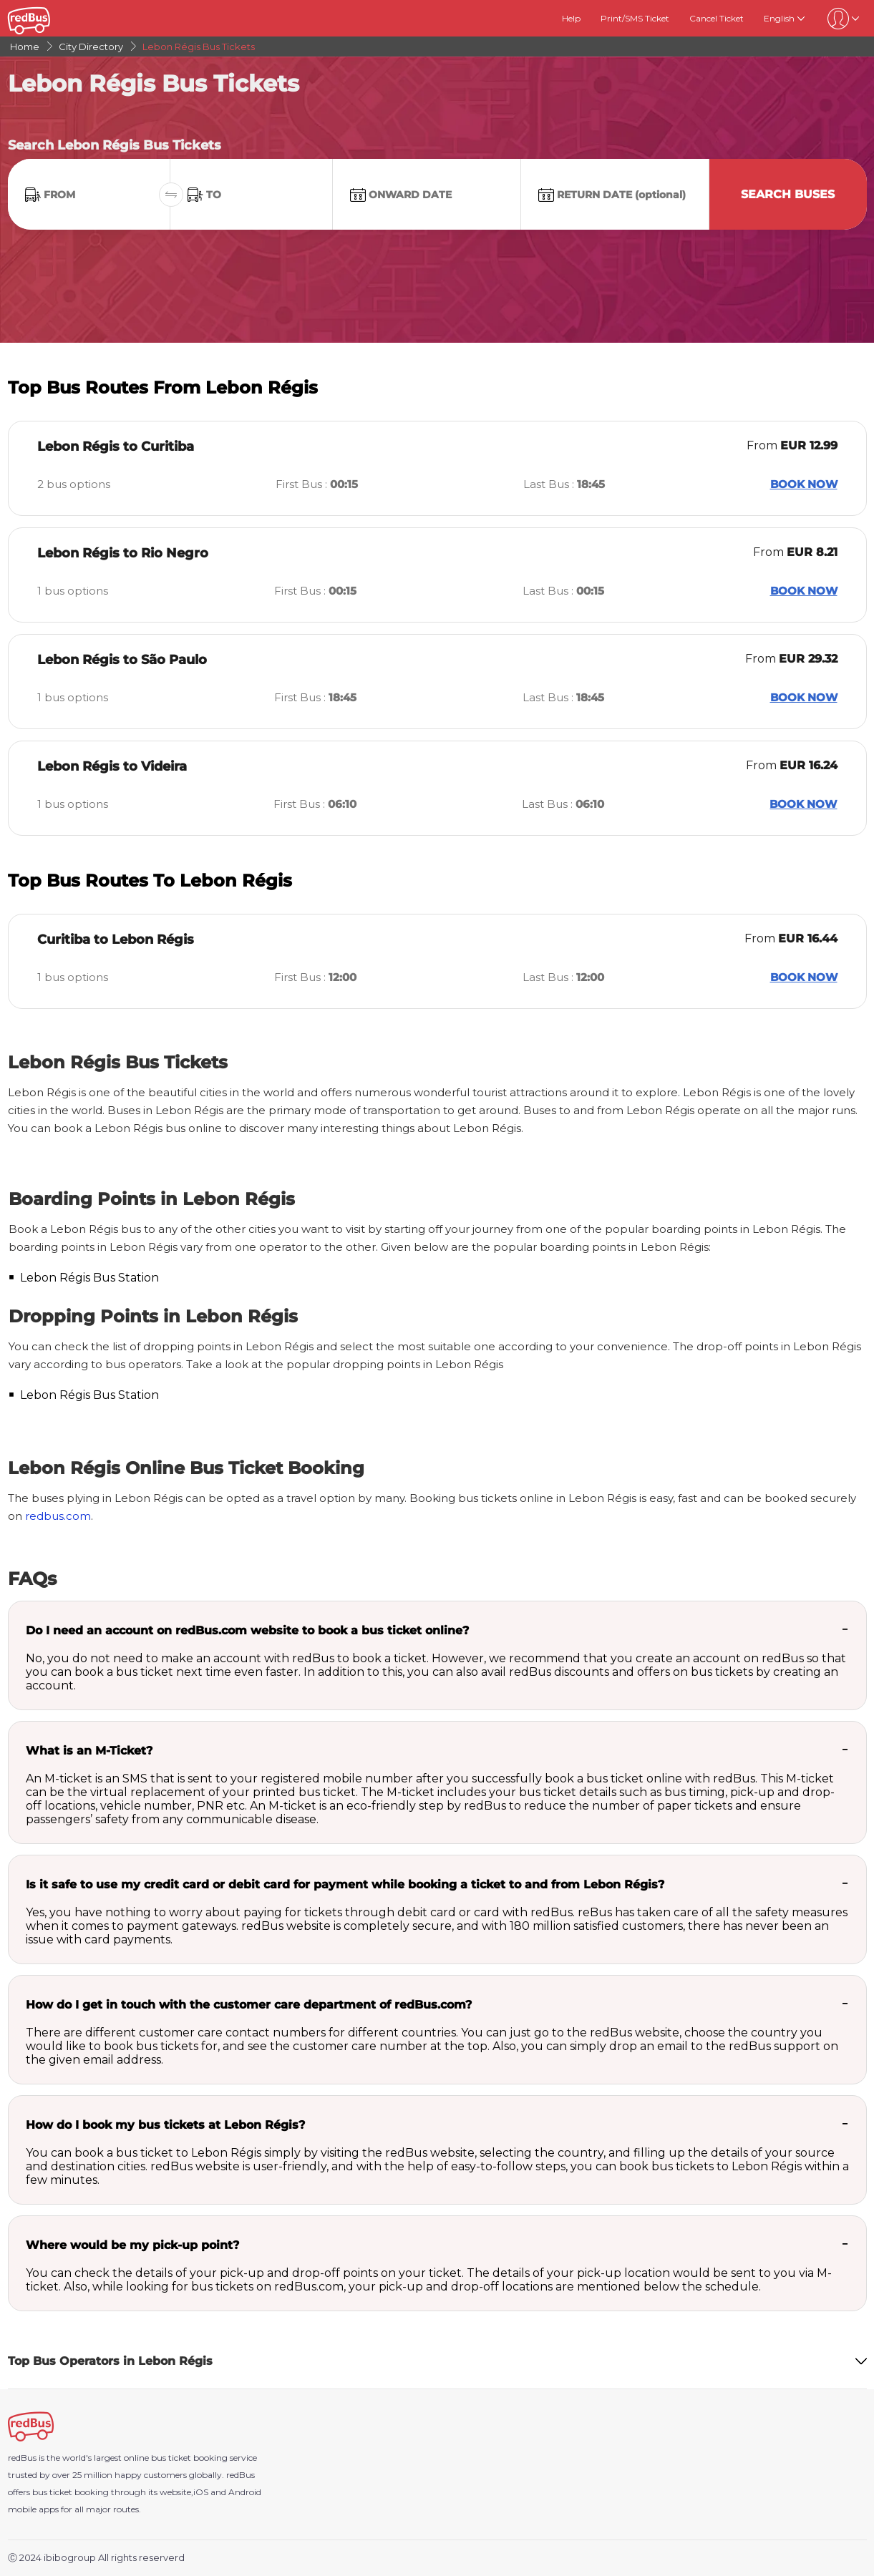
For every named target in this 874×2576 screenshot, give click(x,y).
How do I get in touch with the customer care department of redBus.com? (249, 2004)
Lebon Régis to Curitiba (115, 446)
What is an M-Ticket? (89, 1750)
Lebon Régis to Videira (112, 766)
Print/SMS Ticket (635, 18)
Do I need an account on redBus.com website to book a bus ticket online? (247, 1630)
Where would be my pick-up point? (132, 2245)
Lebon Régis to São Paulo (122, 660)
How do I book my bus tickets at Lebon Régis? (165, 2125)
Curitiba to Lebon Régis (115, 939)
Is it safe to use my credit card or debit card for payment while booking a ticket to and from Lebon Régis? (345, 1884)
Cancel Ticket (716, 18)
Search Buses (788, 194)
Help (571, 18)
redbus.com (58, 1516)
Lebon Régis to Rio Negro (122, 553)
